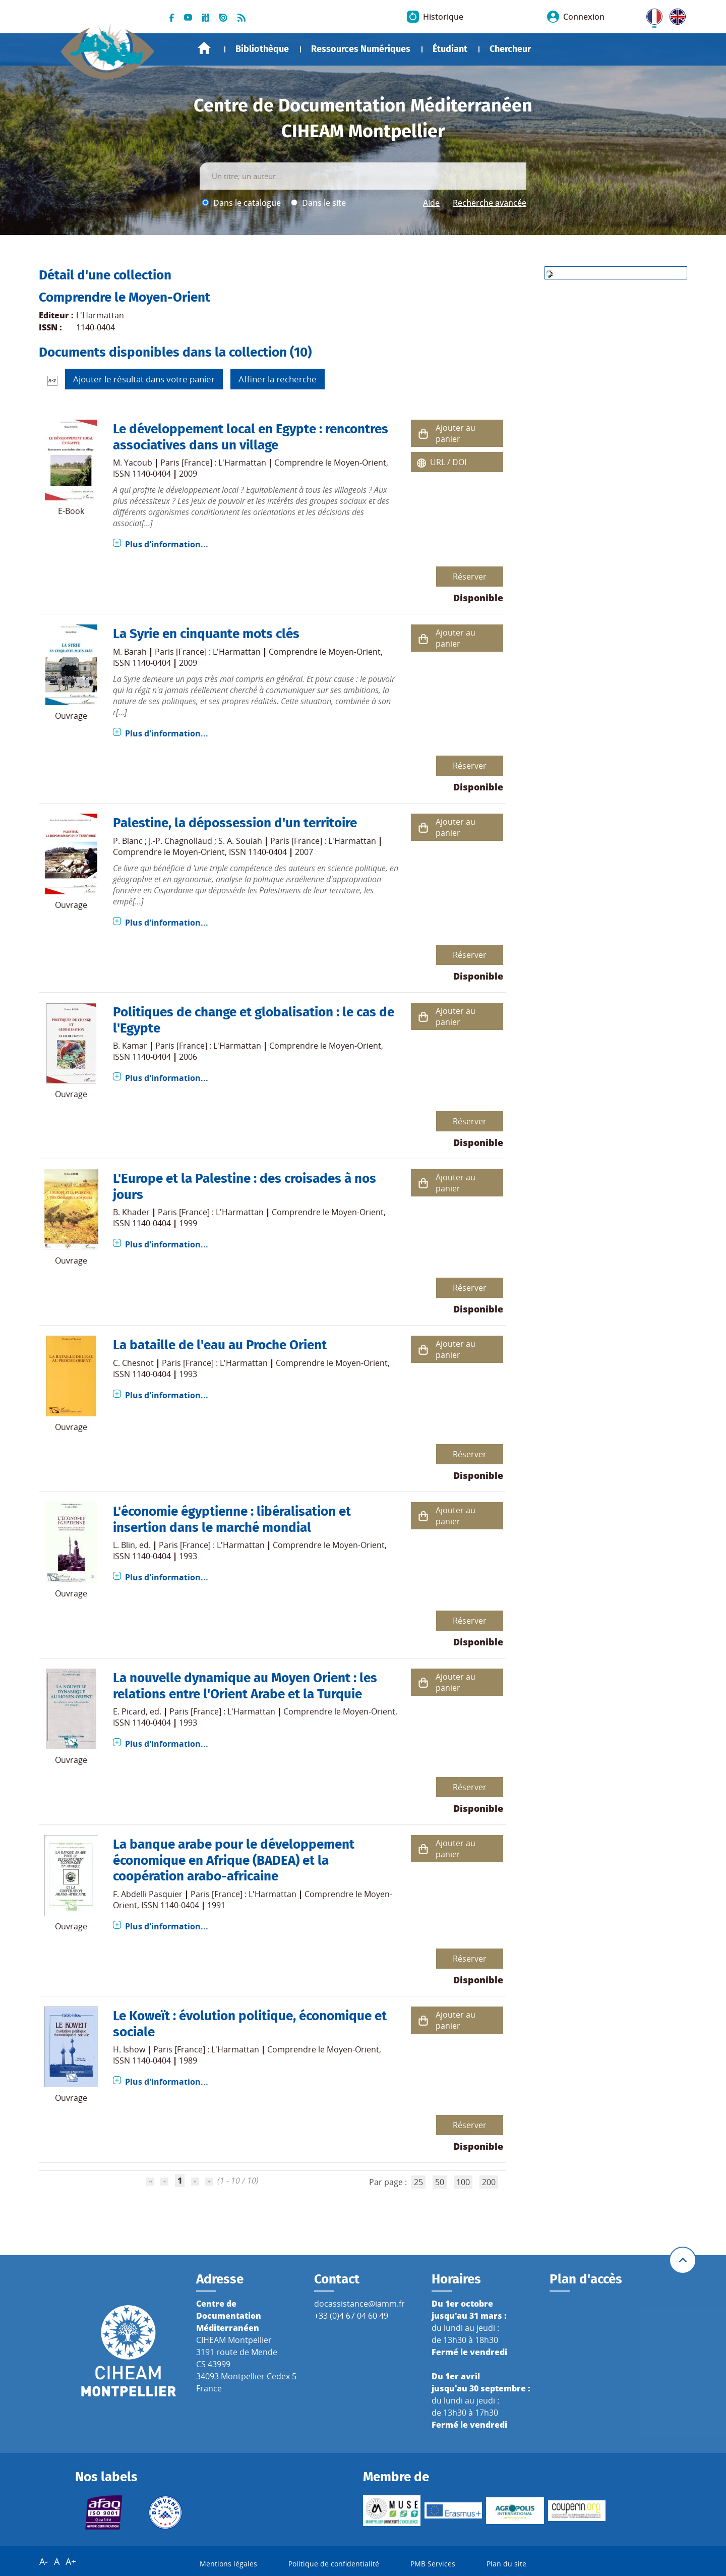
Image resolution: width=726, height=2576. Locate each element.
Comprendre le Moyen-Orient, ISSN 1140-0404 (200, 851)
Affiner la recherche (277, 379)
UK (675, 14)
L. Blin (124, 1545)
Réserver (470, 576)
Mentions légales (228, 2563)
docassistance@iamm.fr (359, 2303)
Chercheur (510, 48)
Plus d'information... (166, 544)
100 (463, 2182)
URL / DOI (448, 462)
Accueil (204, 48)
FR (650, 14)
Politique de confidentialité (333, 2563)
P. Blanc (128, 840)
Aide (431, 202)
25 (418, 2182)
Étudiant (450, 48)
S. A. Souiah (240, 840)
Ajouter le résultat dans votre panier (144, 379)
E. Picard (129, 1711)
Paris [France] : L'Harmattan (213, 462)
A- (43, 2561)
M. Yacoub (132, 462)
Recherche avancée (489, 202)
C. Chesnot (133, 1362)
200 (489, 2182)
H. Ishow (129, 2049)
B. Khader (131, 1212)
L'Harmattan (100, 315)
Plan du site (506, 2563)
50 (439, 2182)
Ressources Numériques (360, 48)
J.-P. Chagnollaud (180, 840)
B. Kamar (130, 1045)
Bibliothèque (262, 48)
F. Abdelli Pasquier (148, 1894)
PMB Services (432, 2563)
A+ (71, 2561)
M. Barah (130, 651)
